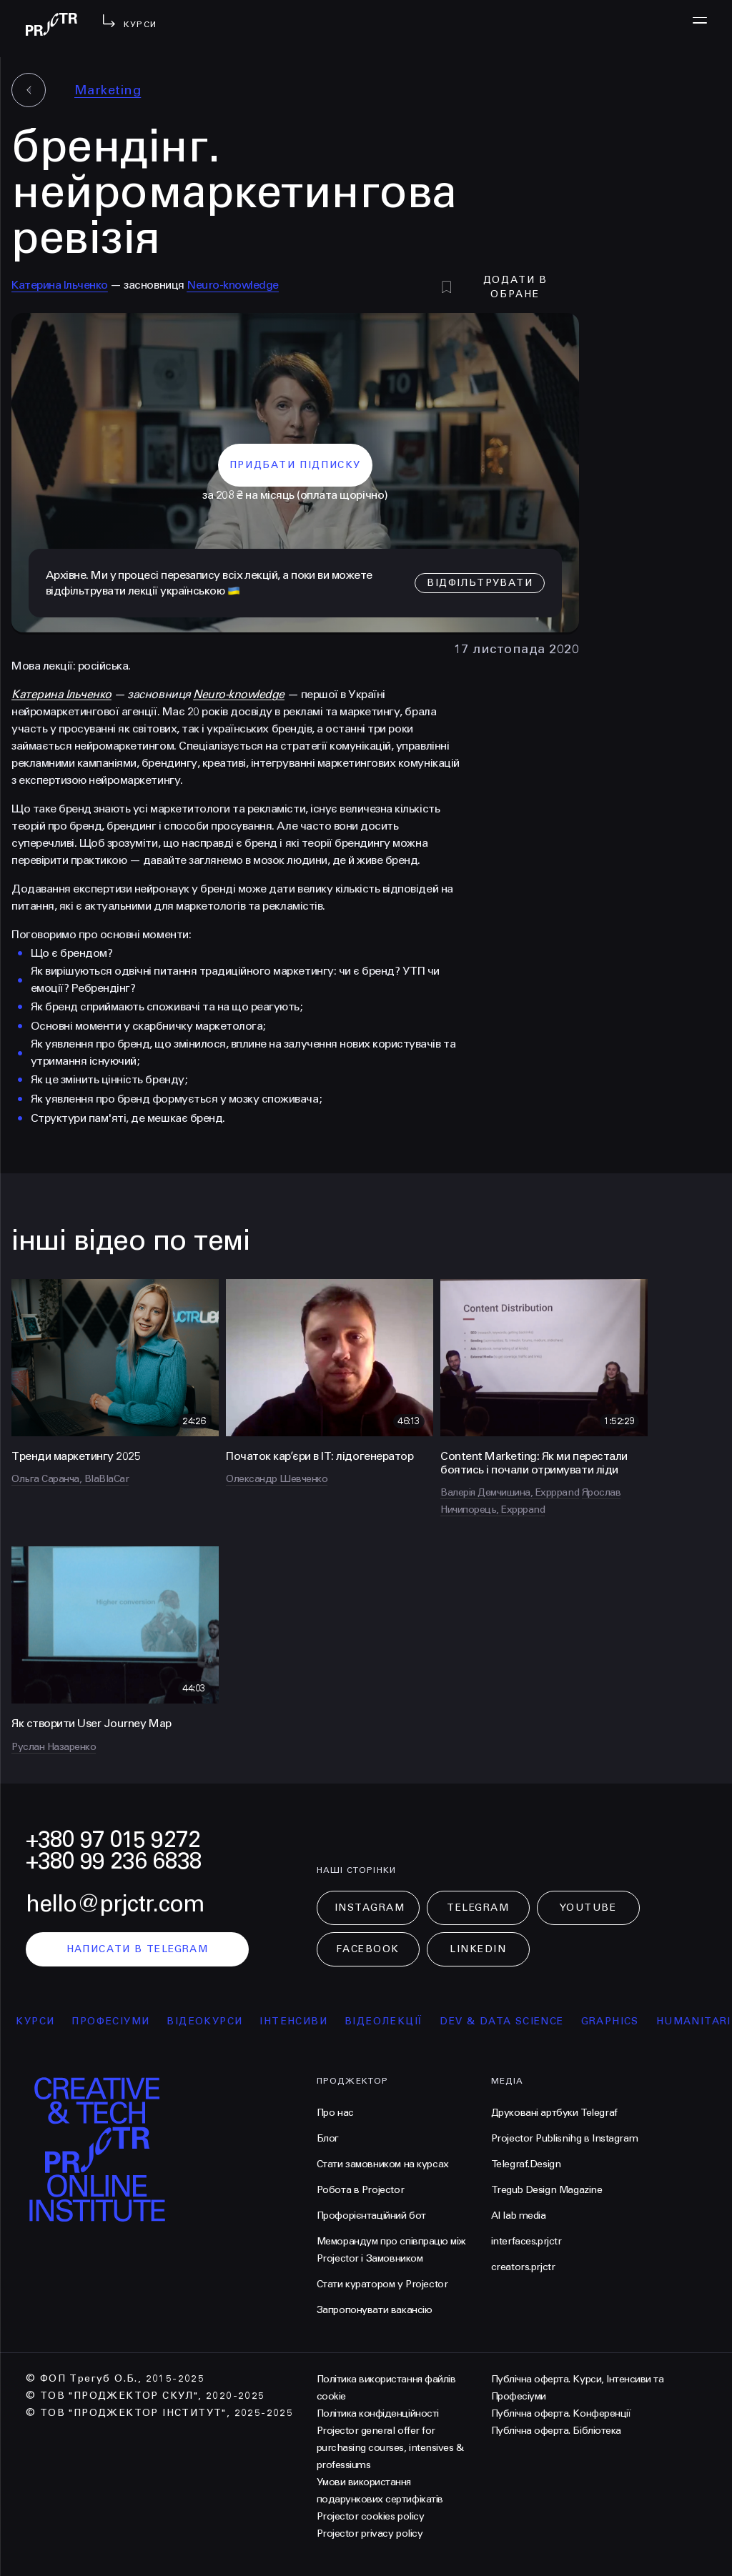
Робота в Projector (360, 2190)
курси (43, 2021)
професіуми (118, 2021)
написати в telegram (137, 1949)
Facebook (367, 1949)
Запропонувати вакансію (374, 2310)
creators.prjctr (523, 2267)
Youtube (588, 1907)
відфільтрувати (480, 583)
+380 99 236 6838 (114, 1861)
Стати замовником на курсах (383, 2164)
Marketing (107, 90)
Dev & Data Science (509, 2021)
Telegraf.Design (526, 2164)
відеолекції (391, 2021)
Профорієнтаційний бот (371, 2215)
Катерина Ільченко (59, 285)
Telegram (478, 1907)
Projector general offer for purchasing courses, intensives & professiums (390, 2448)
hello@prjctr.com (115, 1904)
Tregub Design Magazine (547, 2190)
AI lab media (518, 2215)
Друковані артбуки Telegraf (554, 2113)
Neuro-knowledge (233, 285)
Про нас (335, 2113)
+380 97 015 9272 (113, 1840)
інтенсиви (301, 2021)
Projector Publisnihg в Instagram (564, 2138)
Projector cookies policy (370, 2516)
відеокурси (212, 2021)
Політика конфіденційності (378, 2413)
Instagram (370, 1907)
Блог (328, 2138)
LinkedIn (478, 1949)
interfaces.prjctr (526, 2241)
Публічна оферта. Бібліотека (556, 2431)
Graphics (617, 2021)
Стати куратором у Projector (382, 2284)
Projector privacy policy (369, 2533)
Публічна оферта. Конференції (561, 2413)
